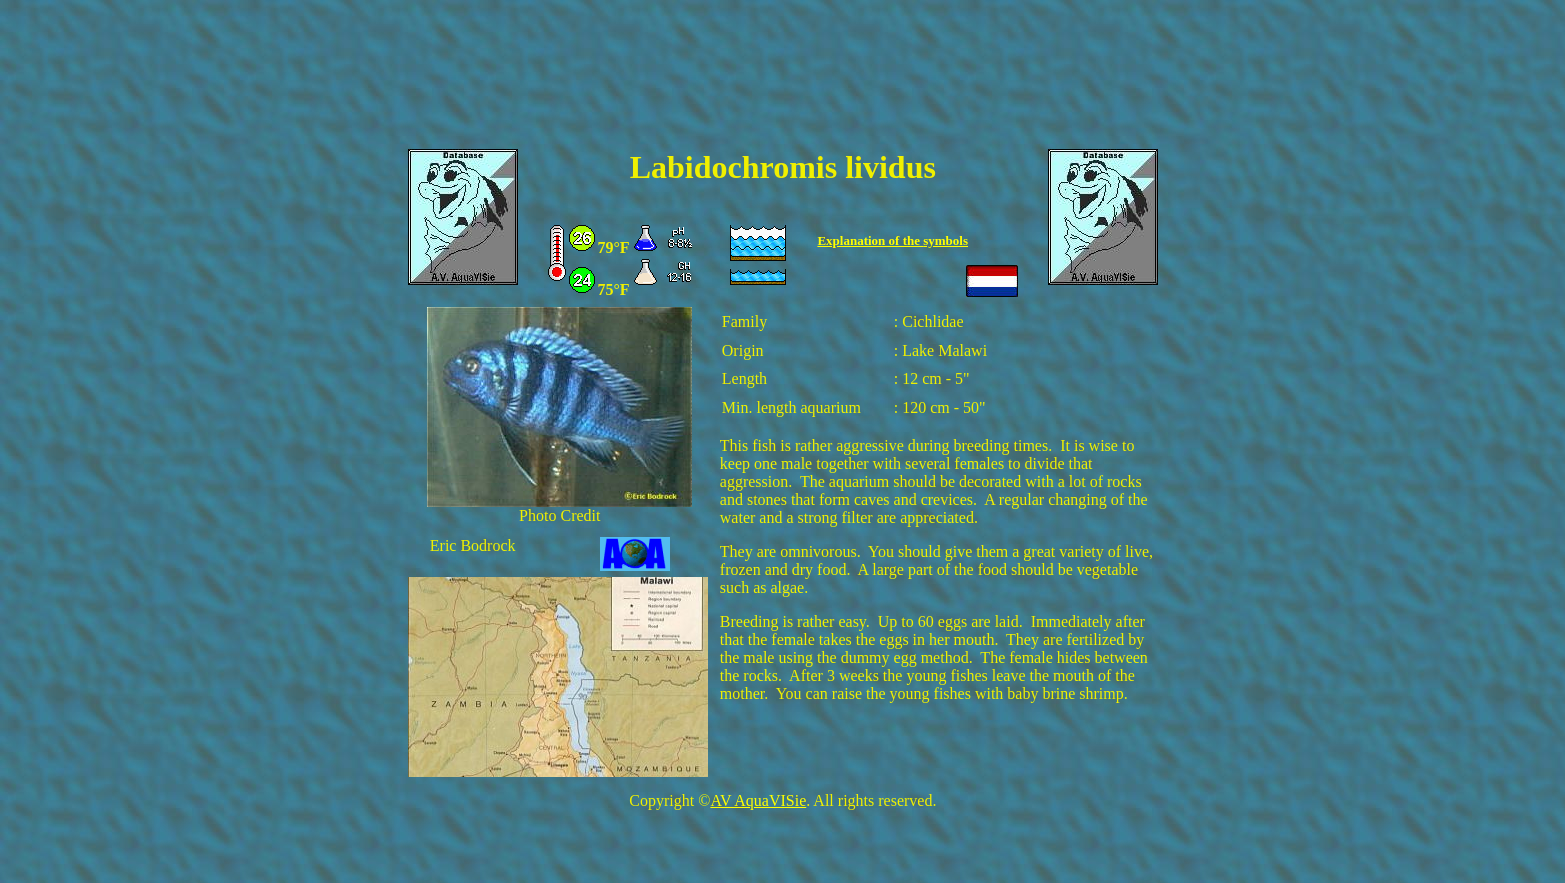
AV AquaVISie (758, 800)
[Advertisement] (783, 87)
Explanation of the (870, 240)
